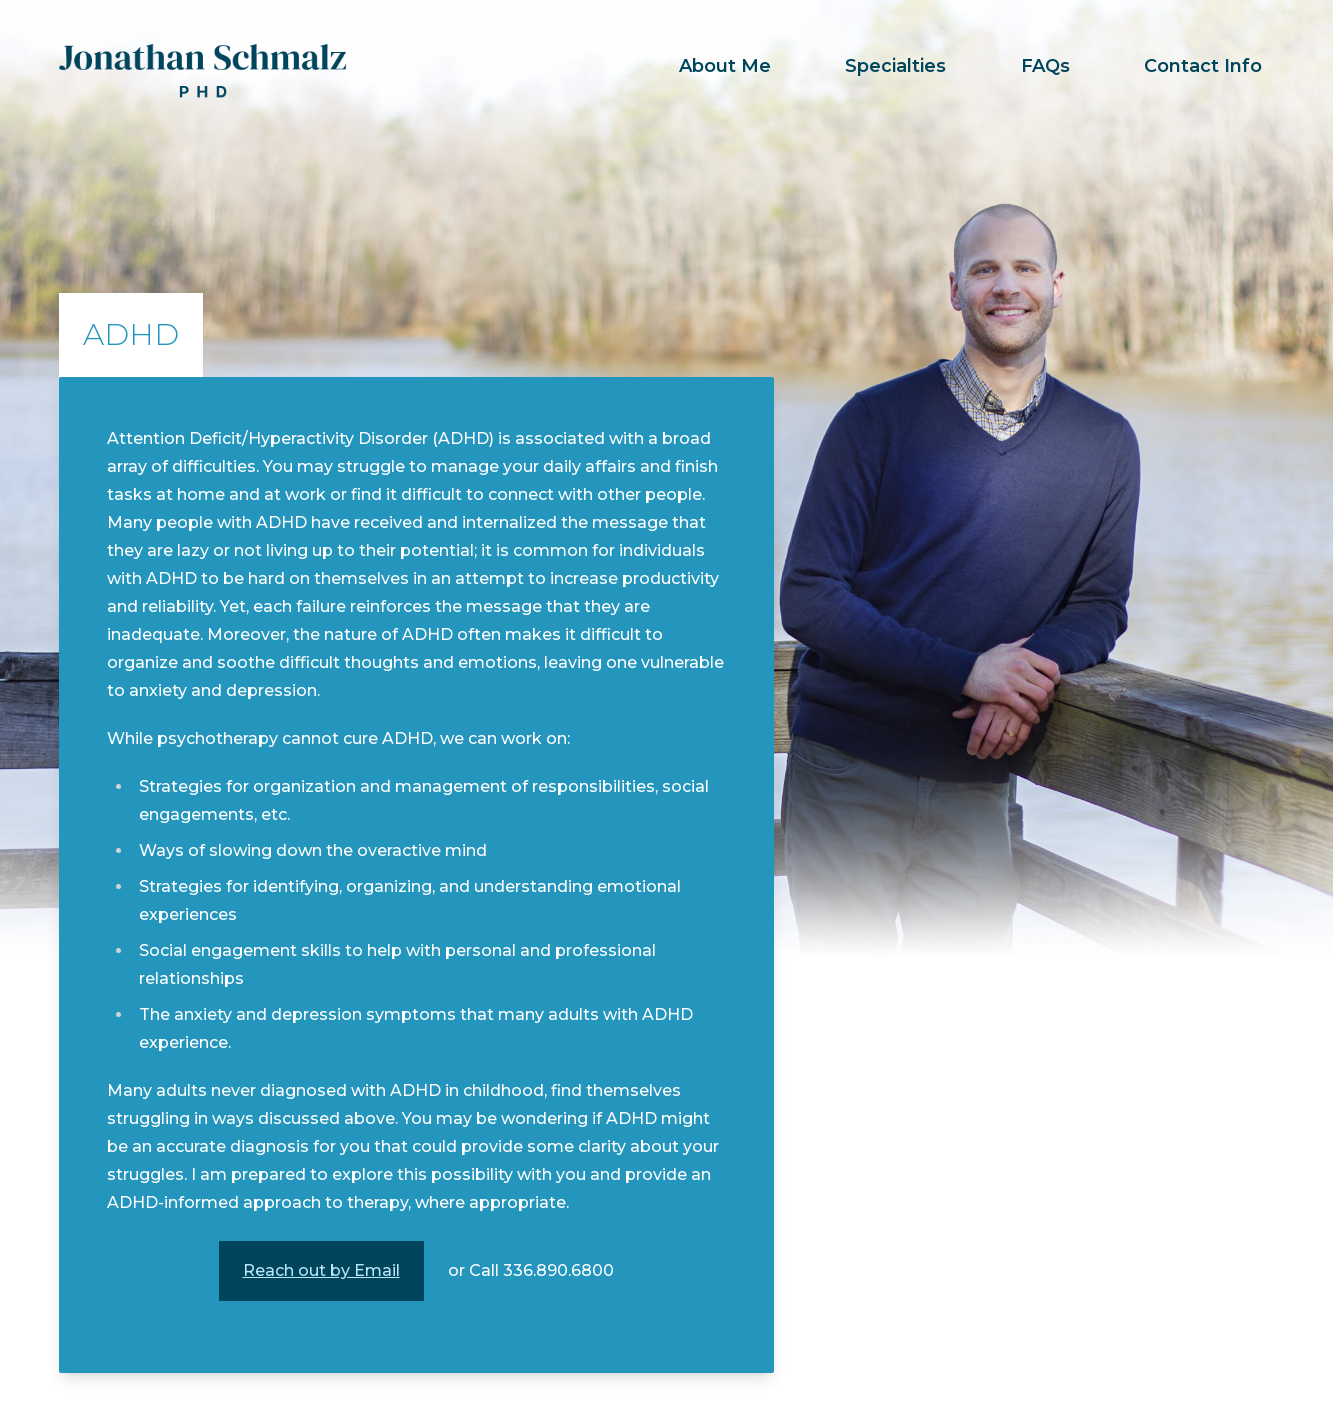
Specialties (895, 66)
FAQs (1045, 66)
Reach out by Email (321, 1270)
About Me (725, 66)
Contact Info (1203, 66)
